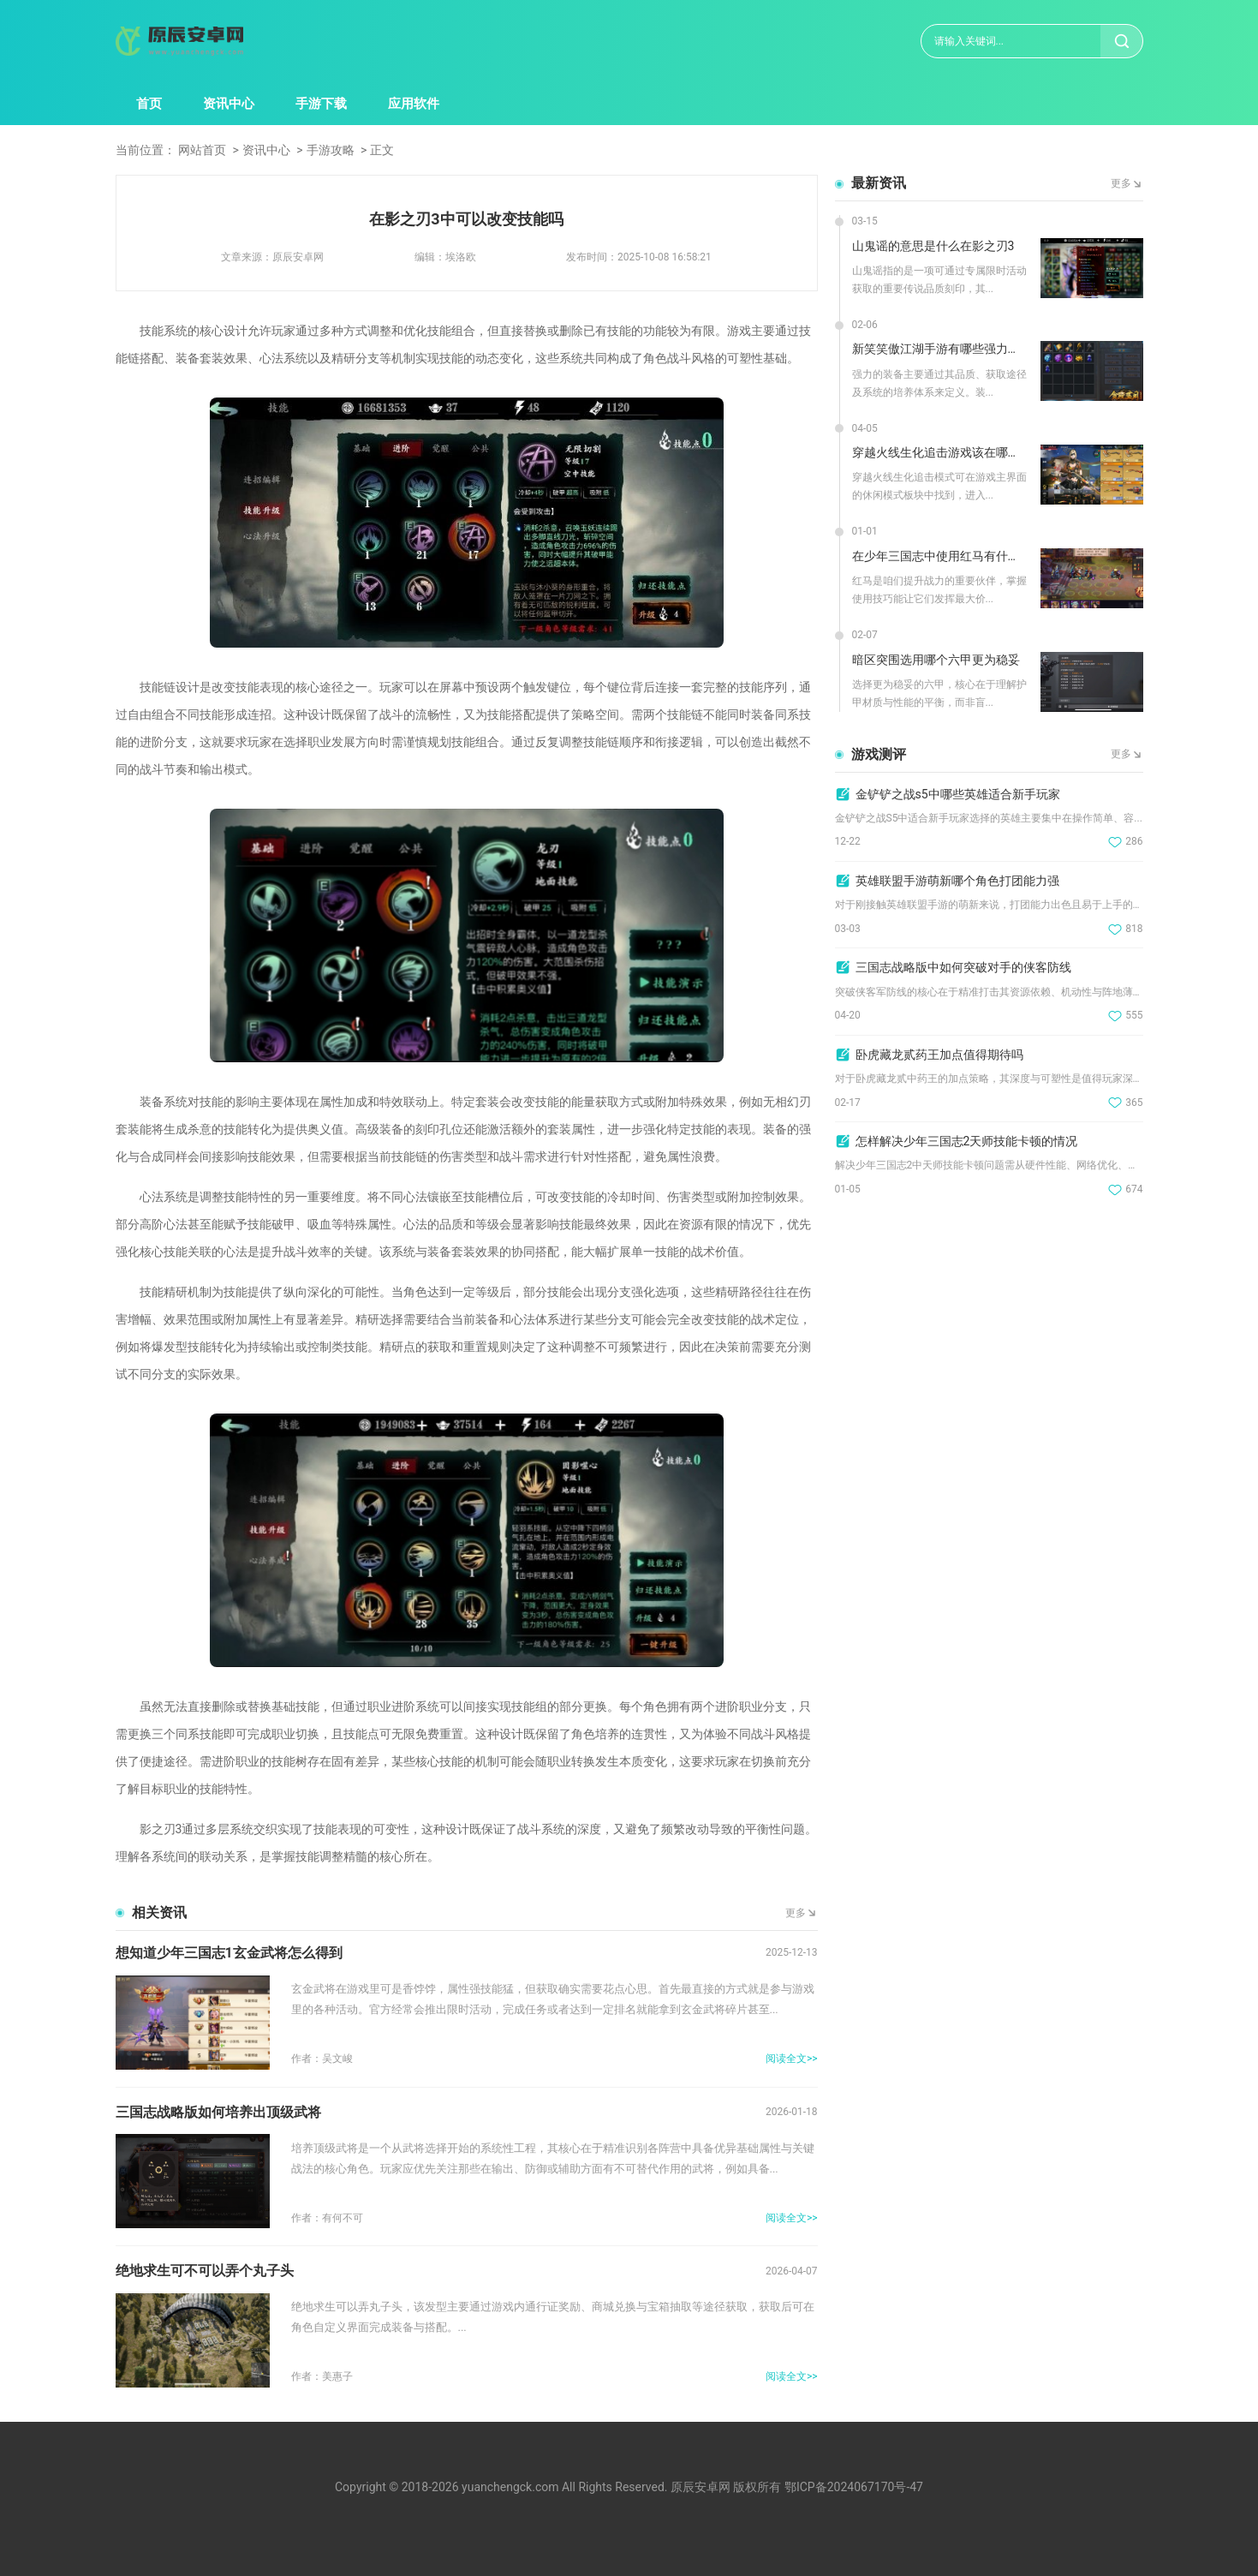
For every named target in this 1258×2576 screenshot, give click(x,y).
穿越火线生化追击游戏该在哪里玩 (940, 452)
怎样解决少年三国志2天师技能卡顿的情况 (967, 1141)
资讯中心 (228, 103)
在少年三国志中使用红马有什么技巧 (940, 556)
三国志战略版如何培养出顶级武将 (218, 2112)
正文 (382, 150)
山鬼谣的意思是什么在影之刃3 (933, 246)
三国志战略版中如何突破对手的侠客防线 (963, 967)
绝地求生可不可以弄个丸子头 (205, 2270)
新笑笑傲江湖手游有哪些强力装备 (940, 349)
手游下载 (321, 103)
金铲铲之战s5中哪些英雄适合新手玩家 (958, 794)
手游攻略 (331, 150)
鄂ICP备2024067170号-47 (853, 2487)
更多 (795, 1913)
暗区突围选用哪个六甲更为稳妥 (936, 659)
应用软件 (413, 103)
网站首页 (202, 150)
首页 (149, 103)
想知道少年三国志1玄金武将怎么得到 (229, 1953)
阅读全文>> (792, 2059)
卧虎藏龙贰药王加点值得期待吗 (939, 1054)
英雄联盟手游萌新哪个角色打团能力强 (957, 881)
